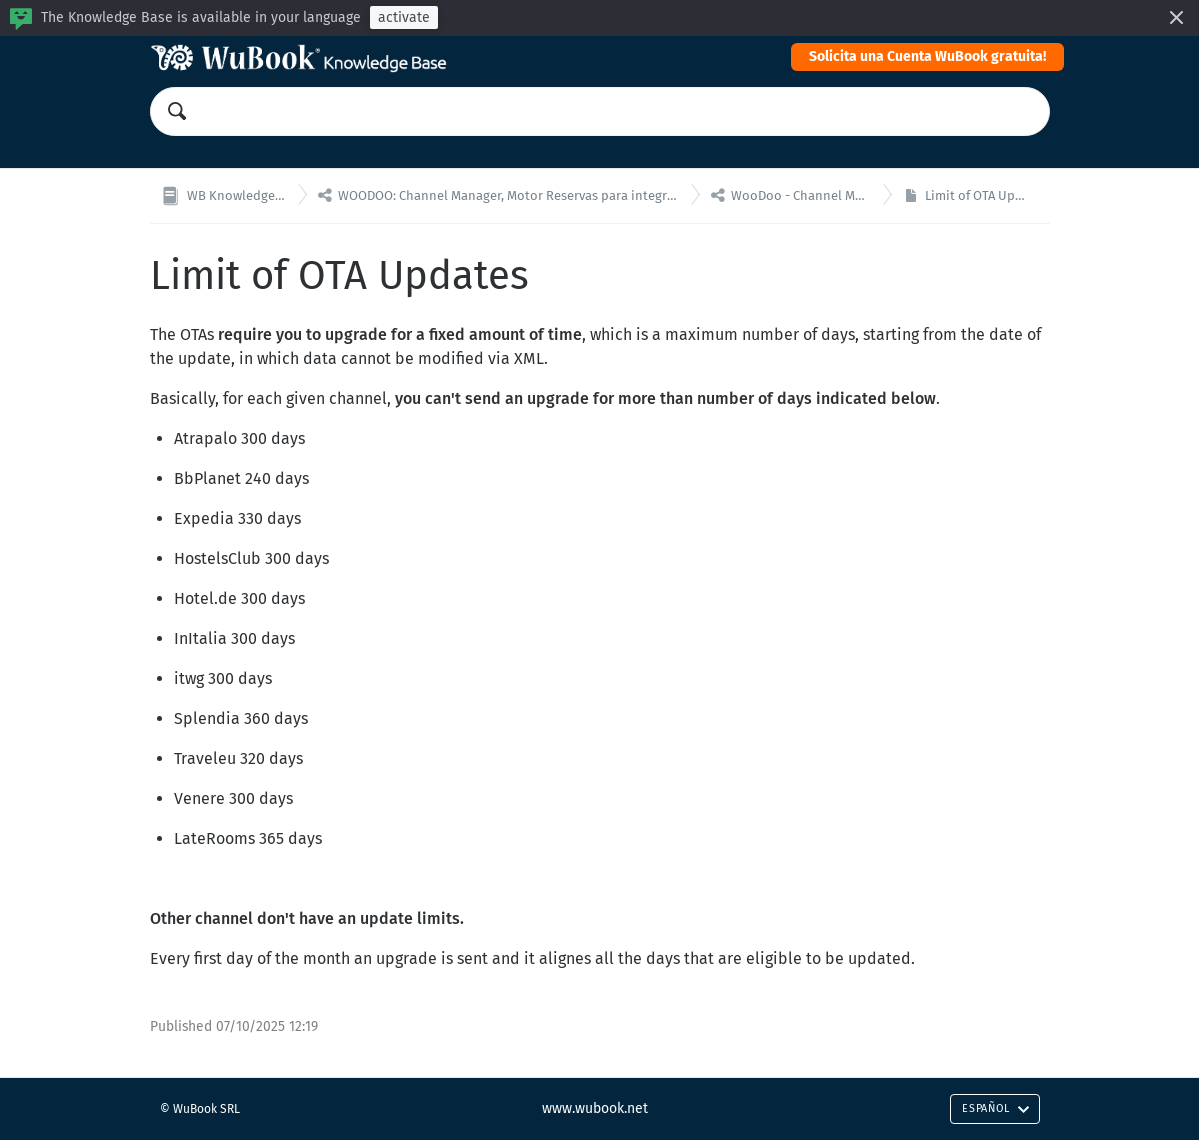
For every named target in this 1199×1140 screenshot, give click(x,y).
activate (404, 17)
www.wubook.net (595, 1108)
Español (995, 1108)
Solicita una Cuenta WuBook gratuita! (927, 56)
